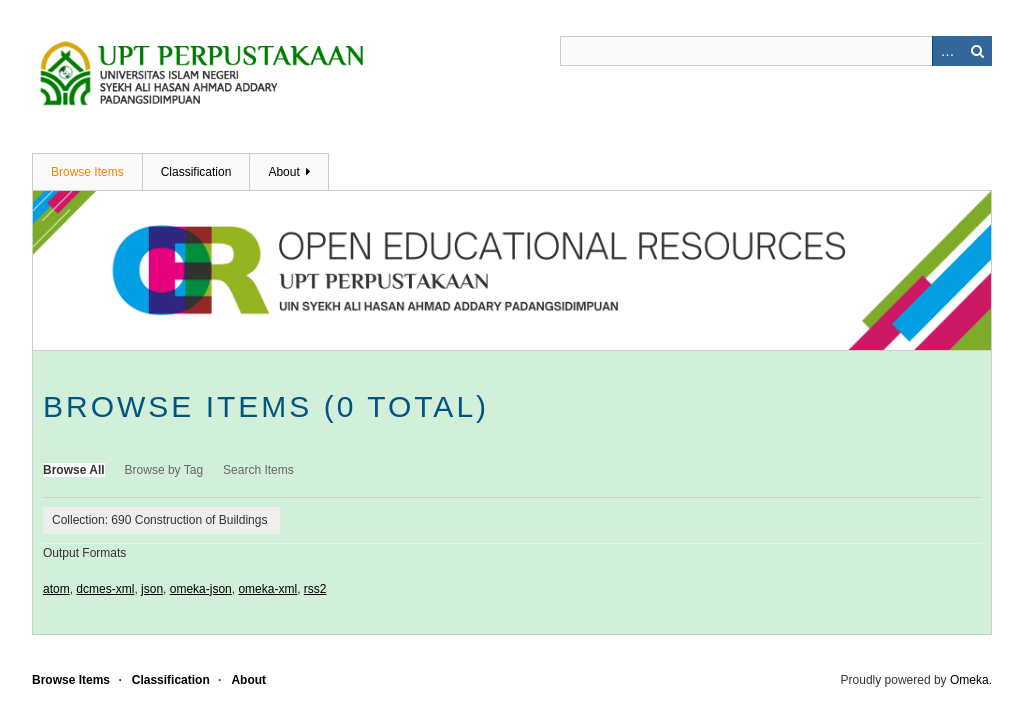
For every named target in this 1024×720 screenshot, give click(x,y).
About (283, 172)
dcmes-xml (105, 589)
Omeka (969, 680)
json (152, 589)
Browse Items (87, 172)
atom (56, 589)
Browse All (74, 470)
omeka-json (201, 589)
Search (977, 51)
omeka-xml (267, 589)
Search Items (258, 470)
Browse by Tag (164, 470)
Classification (196, 172)
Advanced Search (947, 51)
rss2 (315, 589)
